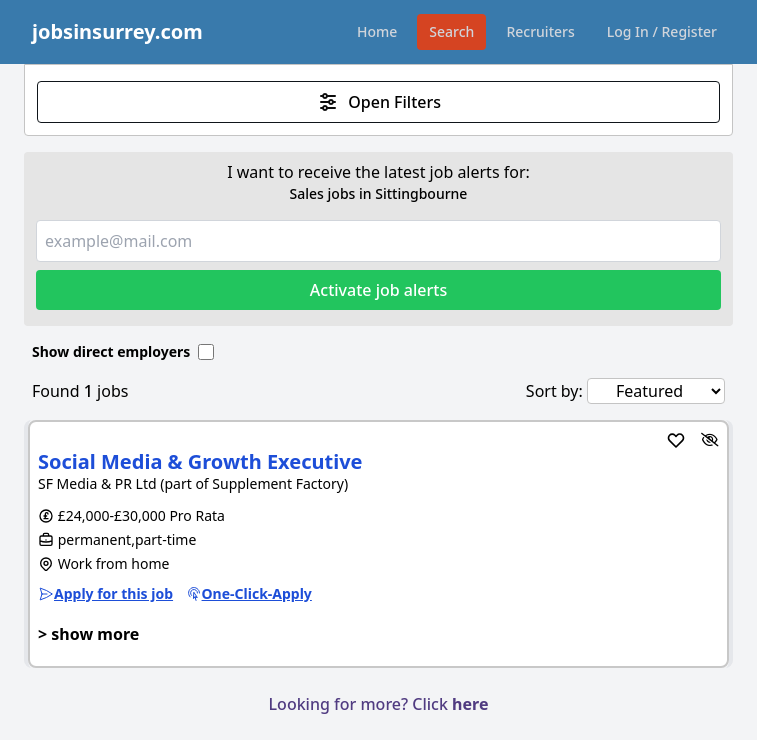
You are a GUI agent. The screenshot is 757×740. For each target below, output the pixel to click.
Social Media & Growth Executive (200, 461)
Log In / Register (662, 31)
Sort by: (554, 391)
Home (377, 31)
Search (451, 31)
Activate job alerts (378, 290)
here (470, 704)
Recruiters (540, 31)
